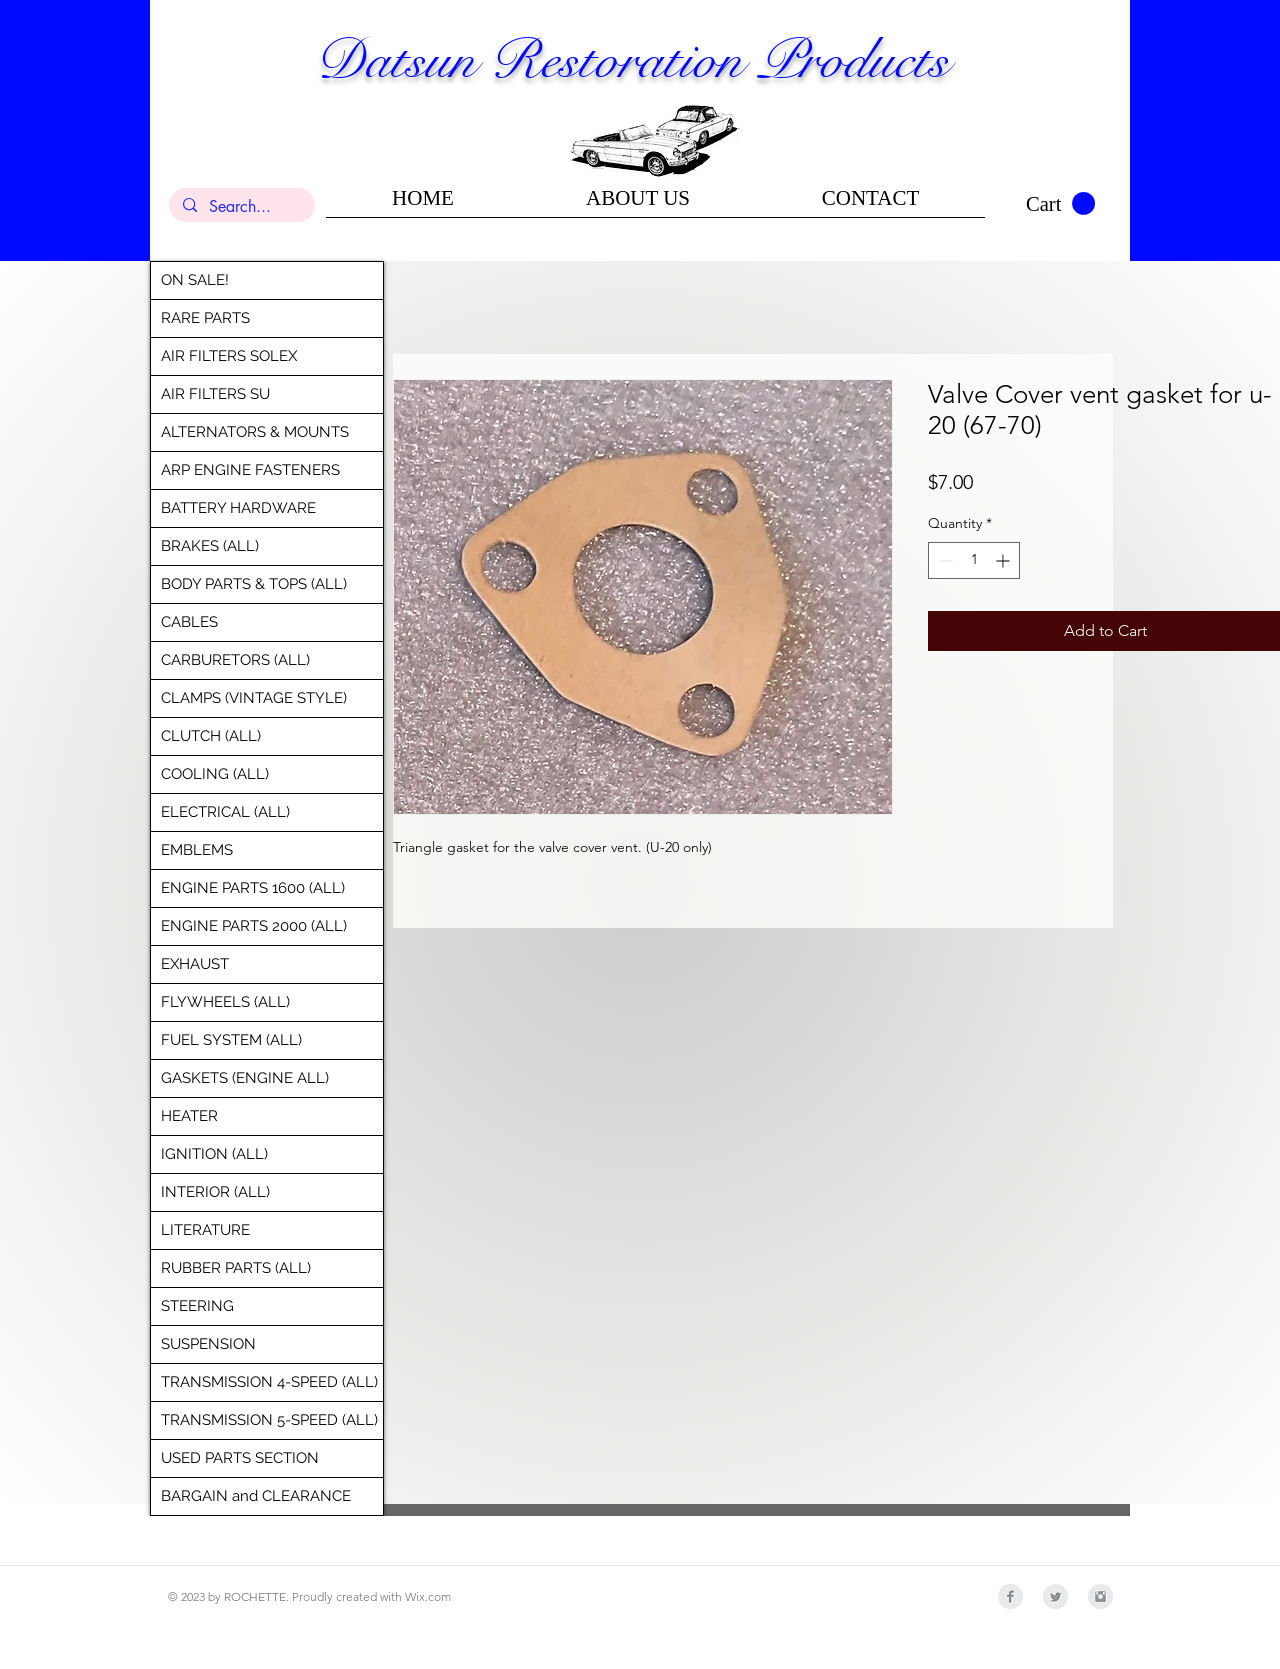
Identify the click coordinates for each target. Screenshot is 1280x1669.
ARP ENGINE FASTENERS (250, 470)
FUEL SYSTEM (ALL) (231, 1040)
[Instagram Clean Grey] (1100, 1596)
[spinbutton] (974, 560)
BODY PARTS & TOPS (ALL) (254, 584)
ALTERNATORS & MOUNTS (255, 432)
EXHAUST (195, 964)
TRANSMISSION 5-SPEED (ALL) (269, 1420)
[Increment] (1004, 560)
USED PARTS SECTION (240, 1458)
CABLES (189, 622)
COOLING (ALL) (215, 774)
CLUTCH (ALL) (211, 736)
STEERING (197, 1306)
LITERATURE (205, 1230)
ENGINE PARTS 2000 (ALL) (254, 926)
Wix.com (428, 1596)
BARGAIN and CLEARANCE (256, 1496)
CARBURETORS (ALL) (235, 660)
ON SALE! (195, 280)
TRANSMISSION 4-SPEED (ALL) (269, 1382)
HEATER (189, 1116)
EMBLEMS (197, 850)
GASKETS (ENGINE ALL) (245, 1078)
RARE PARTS (205, 318)
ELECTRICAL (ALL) (225, 812)
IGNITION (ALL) (214, 1154)
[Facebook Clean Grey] (1010, 1596)
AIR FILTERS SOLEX (229, 356)
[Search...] (241, 207)
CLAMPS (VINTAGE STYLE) (254, 698)
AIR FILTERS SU (215, 394)
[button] (1060, 204)
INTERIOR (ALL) (215, 1192)
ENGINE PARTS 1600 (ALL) (253, 888)
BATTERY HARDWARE (238, 508)
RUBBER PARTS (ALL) (236, 1268)
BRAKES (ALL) (210, 546)
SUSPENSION (208, 1344)
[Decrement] (943, 560)
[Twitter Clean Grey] (1055, 1596)
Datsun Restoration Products (632, 60)
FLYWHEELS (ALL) (225, 1002)
